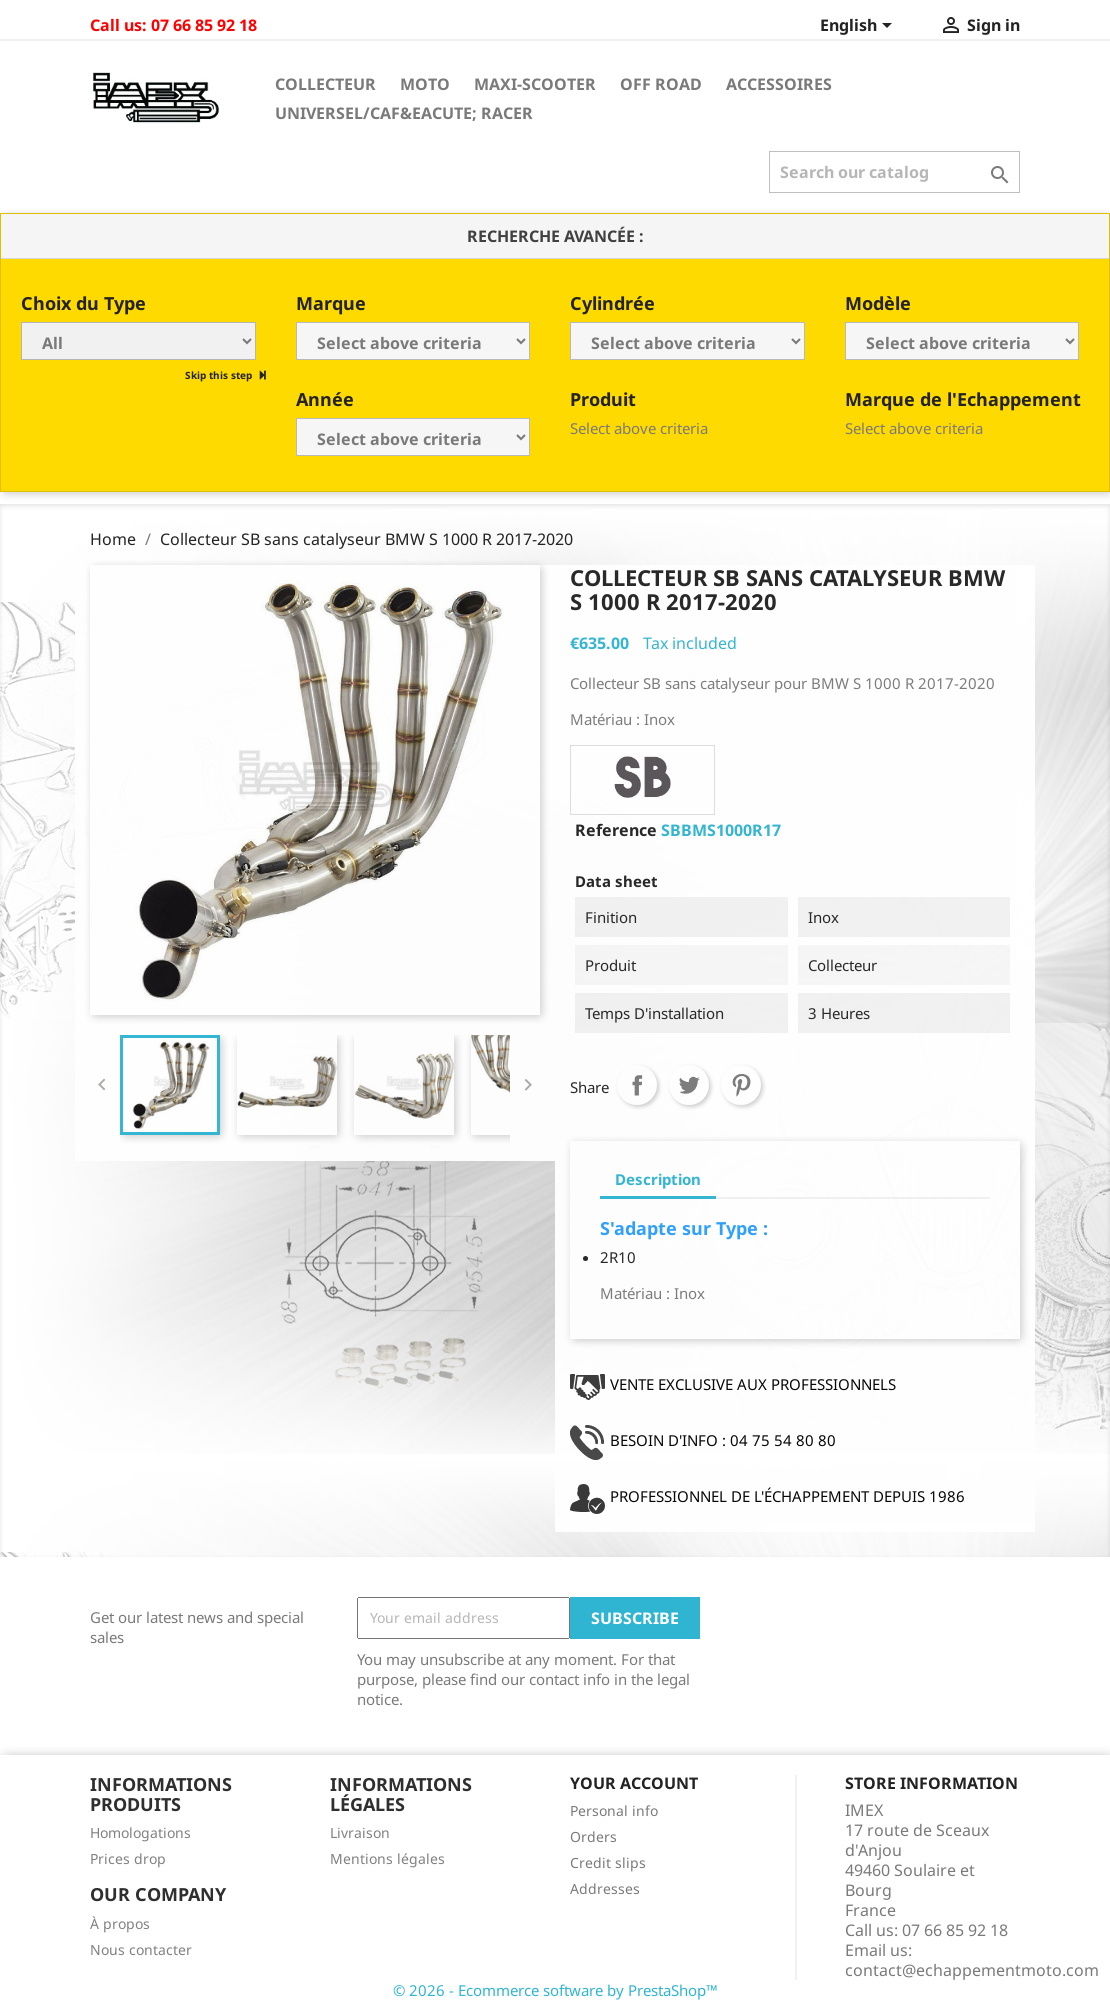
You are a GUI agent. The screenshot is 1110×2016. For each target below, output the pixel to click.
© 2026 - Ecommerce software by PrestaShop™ (555, 1990)
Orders (593, 1836)
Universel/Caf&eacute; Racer (404, 113)
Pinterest (741, 1085)
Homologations (140, 1832)
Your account (634, 1783)
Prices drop (128, 1858)
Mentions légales (387, 1858)
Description (658, 1179)
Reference (616, 830)
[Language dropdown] (859, 27)
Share (637, 1085)
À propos (120, 1923)
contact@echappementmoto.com (972, 1970)
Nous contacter (141, 1949)
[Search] (894, 172)
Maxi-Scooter (535, 84)
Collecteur (325, 84)
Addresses (605, 1888)
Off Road (661, 84)
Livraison (360, 1832)
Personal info (614, 1810)
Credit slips (608, 1862)
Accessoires (779, 84)
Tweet (689, 1085)
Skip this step (220, 375)
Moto (425, 84)
